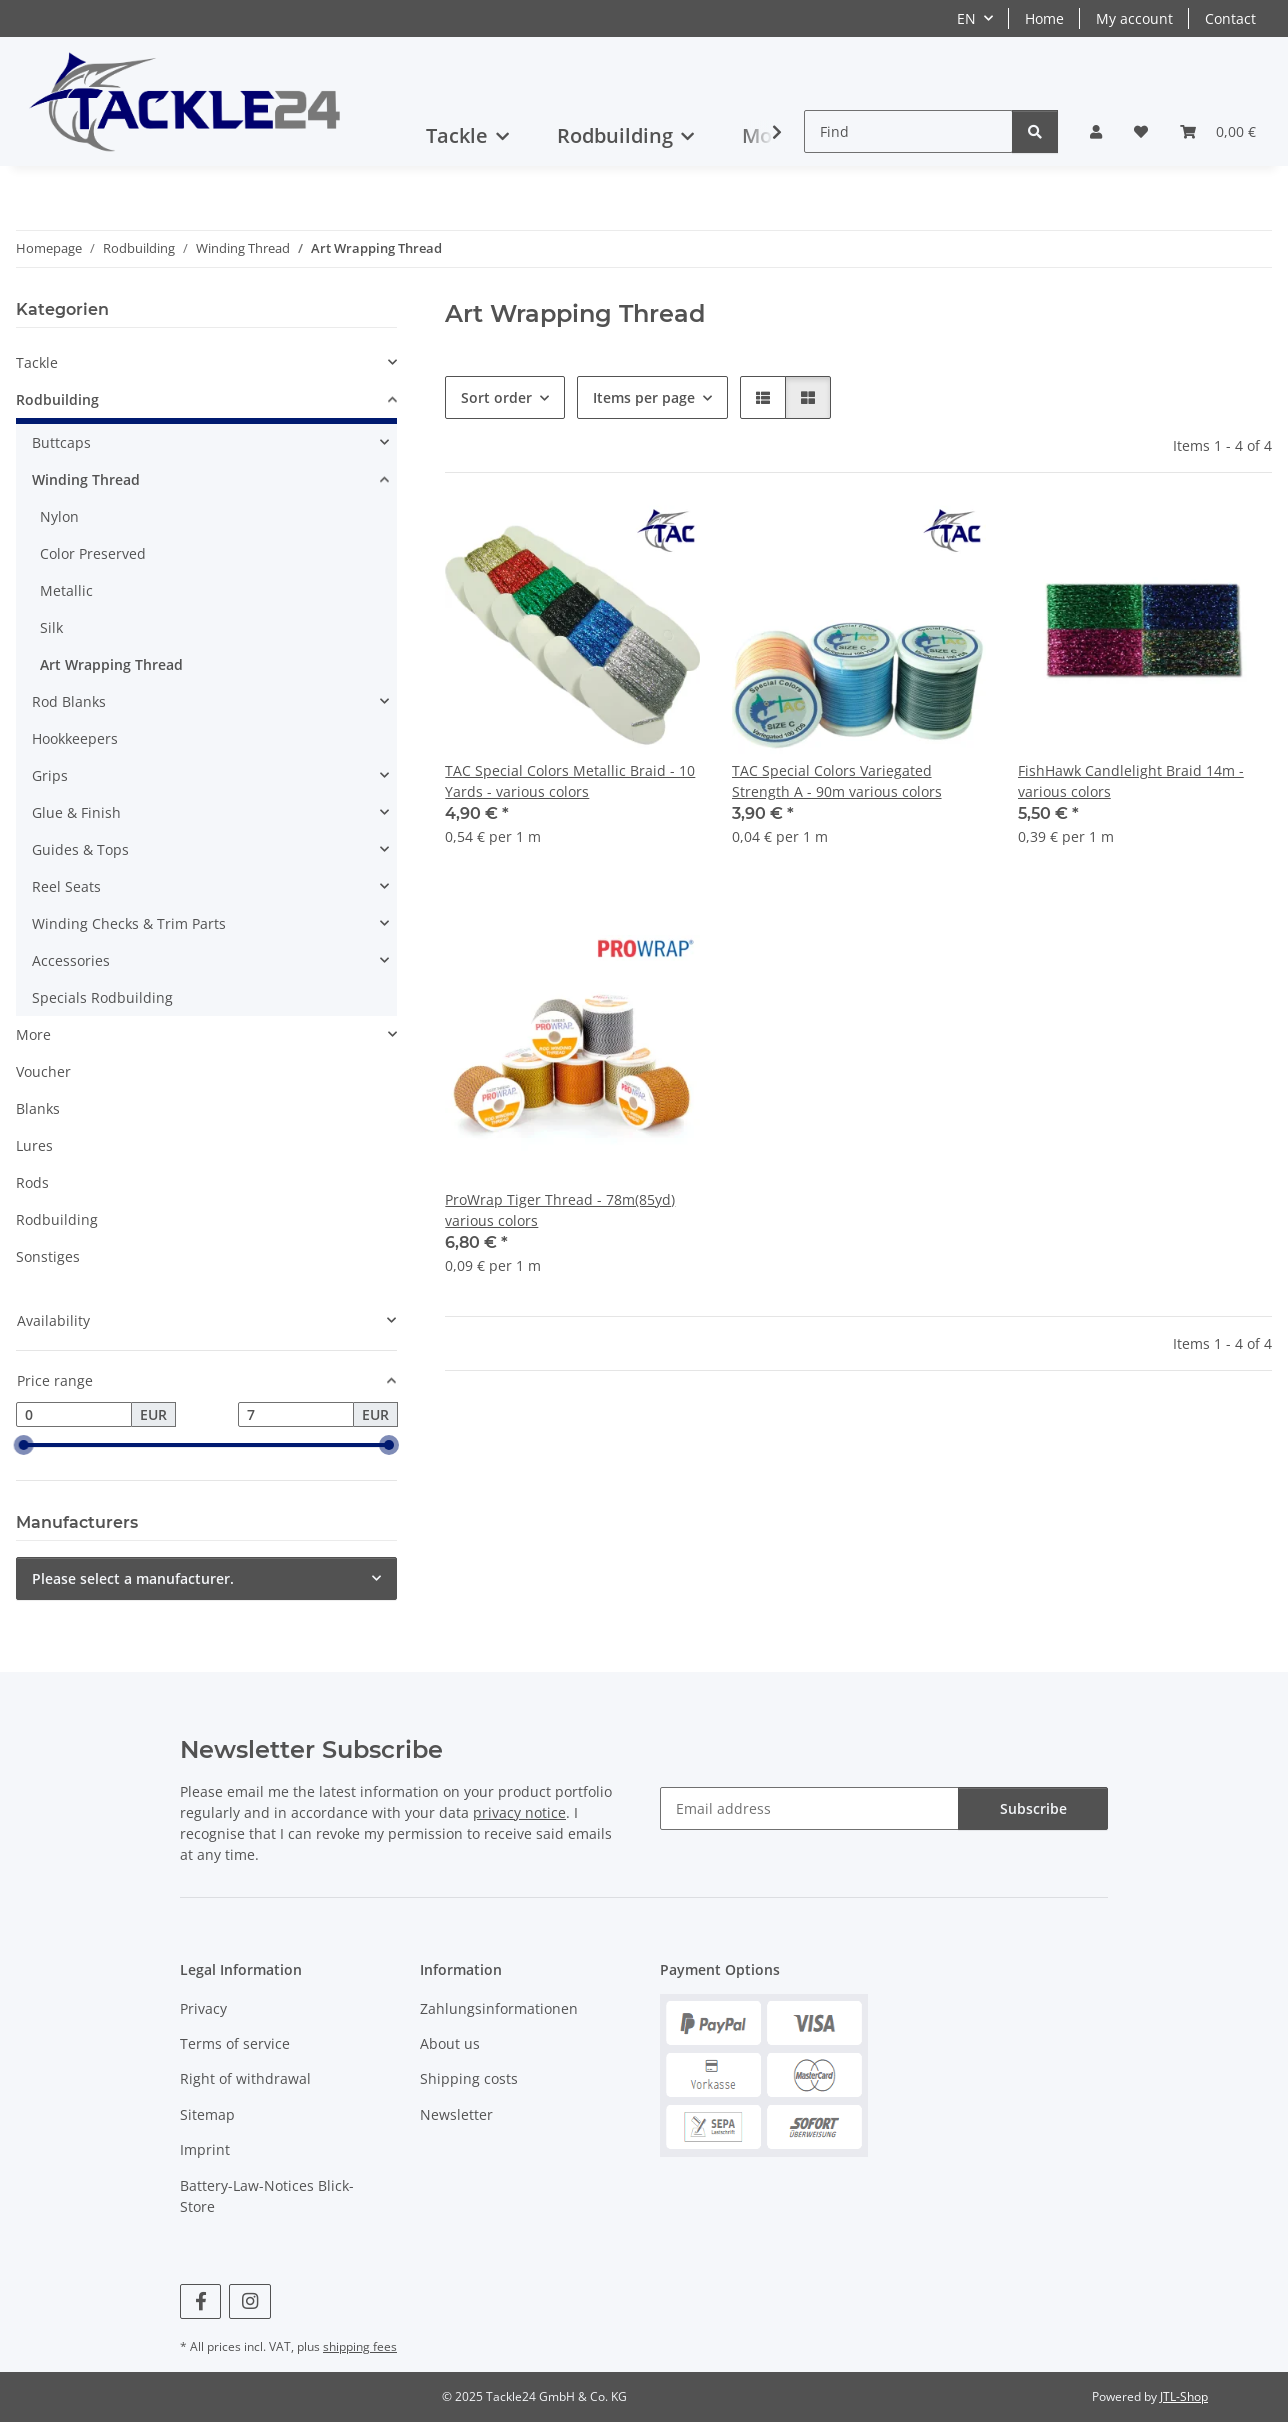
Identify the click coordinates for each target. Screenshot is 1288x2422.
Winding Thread (86, 479)
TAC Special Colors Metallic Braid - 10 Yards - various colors (570, 781)
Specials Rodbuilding (102, 997)
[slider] (24, 1446)
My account (1134, 18)
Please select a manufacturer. (133, 1578)
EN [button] (966, 18)
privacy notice (519, 1812)
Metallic (66, 590)
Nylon (59, 516)
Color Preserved (93, 553)
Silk (51, 627)
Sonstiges (48, 1256)
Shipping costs (469, 2078)
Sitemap (207, 2114)
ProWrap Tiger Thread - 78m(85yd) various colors (560, 1210)
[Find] (908, 131)
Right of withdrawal (245, 2078)
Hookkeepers (75, 738)
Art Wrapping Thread (111, 664)
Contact (1230, 18)
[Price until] (296, 1415)
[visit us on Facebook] (200, 2301)
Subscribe (1033, 1808)
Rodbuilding (57, 399)
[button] (1096, 131)
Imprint (205, 2149)
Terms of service (235, 2043)
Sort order (496, 397)
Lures (34, 1145)
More (33, 1034)
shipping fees (360, 2346)
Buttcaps (61, 442)
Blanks (38, 1108)
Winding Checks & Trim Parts (129, 923)
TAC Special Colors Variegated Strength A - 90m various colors (837, 781)
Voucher (43, 1071)
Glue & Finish (76, 812)
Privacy (203, 2008)
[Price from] (74, 1415)
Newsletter (456, 2114)
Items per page (644, 397)
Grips (50, 775)
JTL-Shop (1184, 2396)
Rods (32, 1182)
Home (1044, 18)
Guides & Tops (80, 849)
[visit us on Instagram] (249, 2301)
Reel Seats (66, 886)
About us (450, 2043)
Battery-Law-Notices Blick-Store (267, 2196)
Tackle (37, 362)
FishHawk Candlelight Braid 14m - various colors (1131, 781)
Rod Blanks (69, 701)
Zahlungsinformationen (499, 2008)
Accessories (71, 960)
